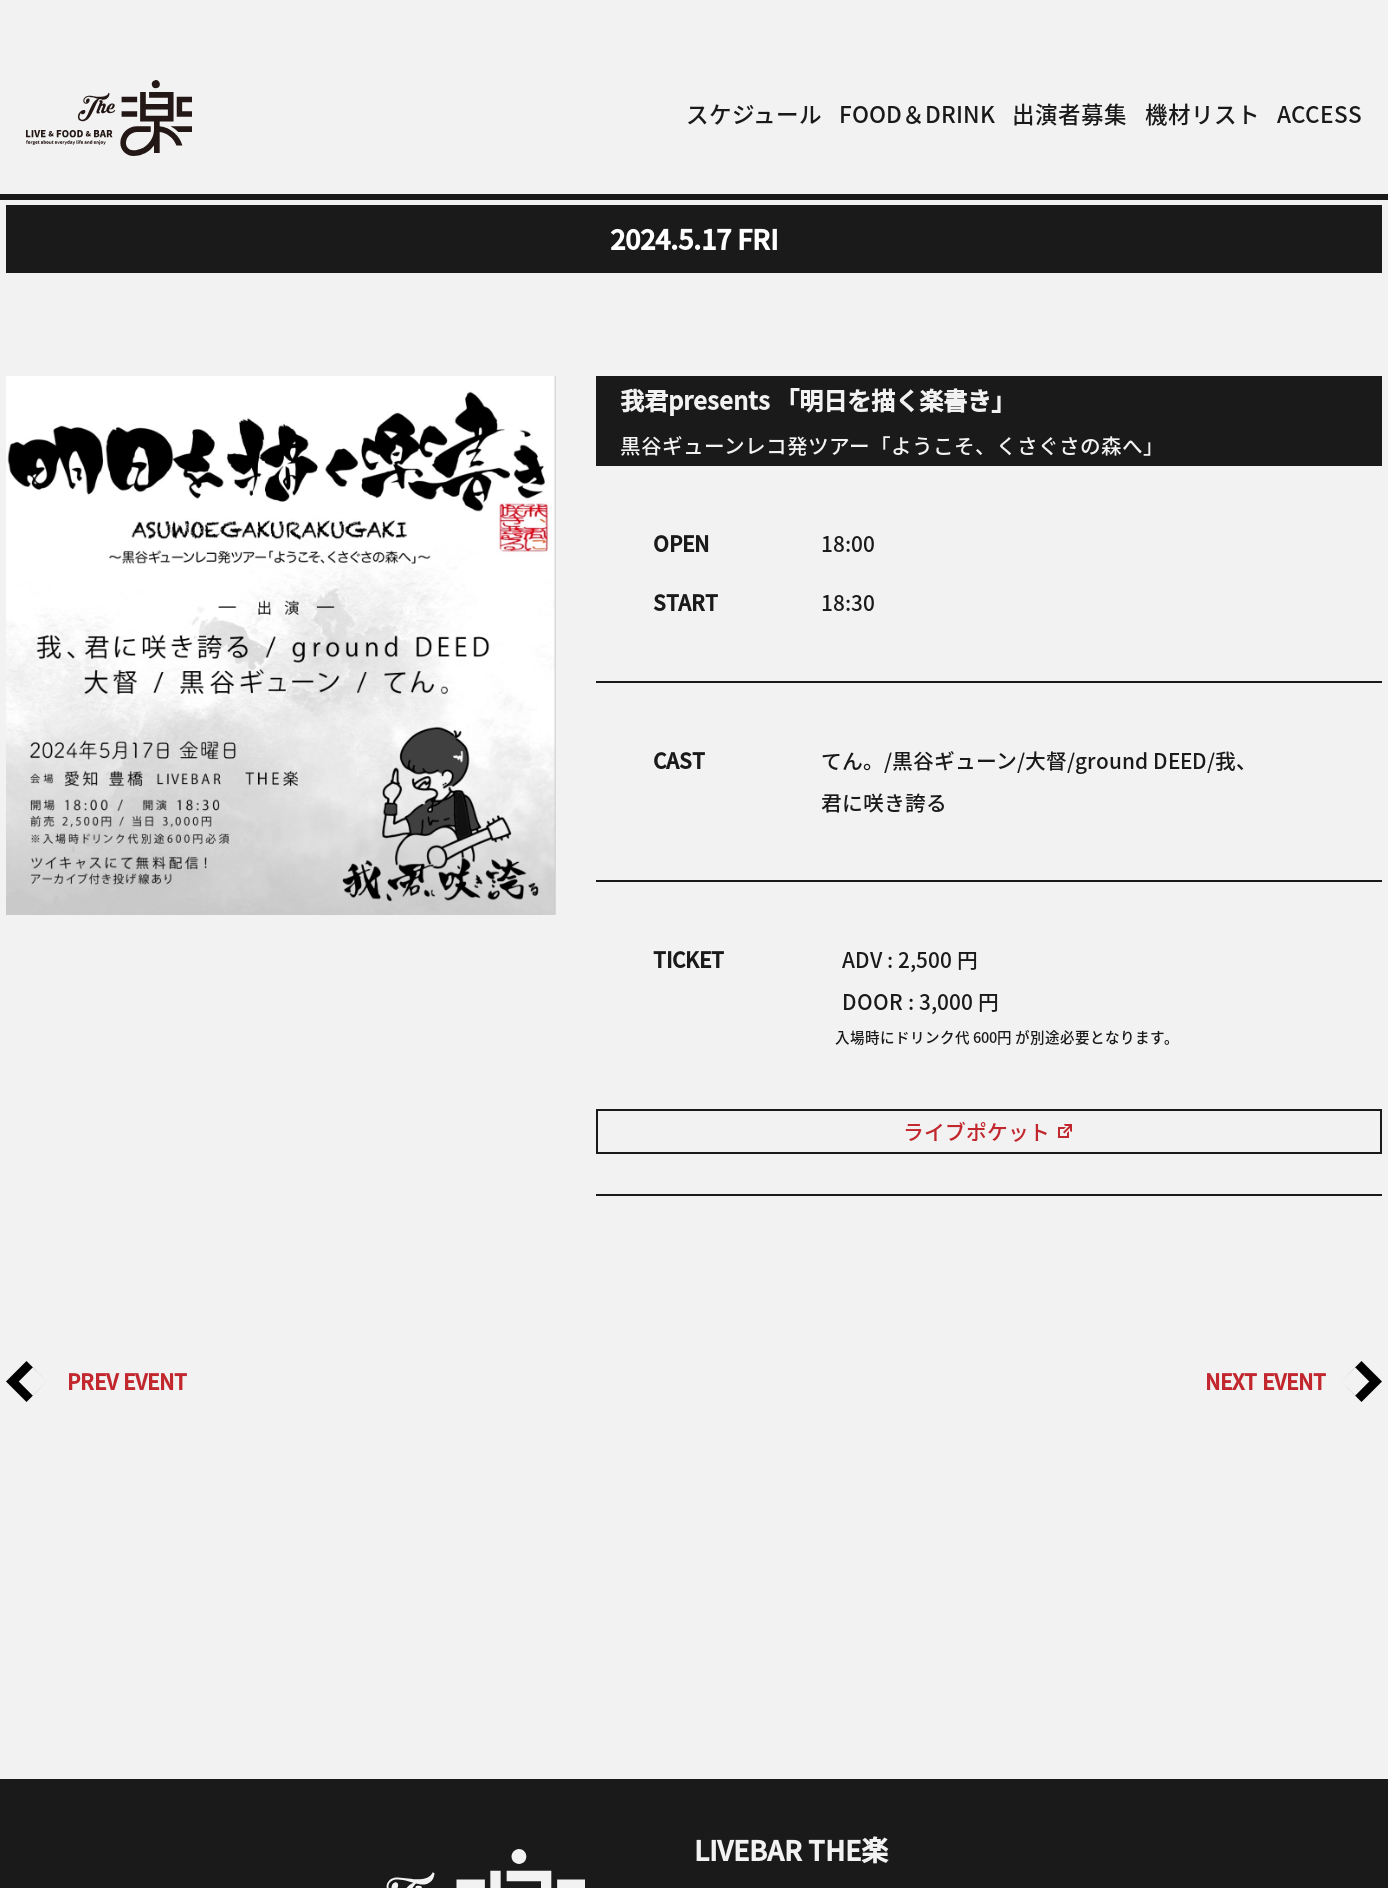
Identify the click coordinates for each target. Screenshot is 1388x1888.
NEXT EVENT (1294, 1382)
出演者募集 (1069, 113)
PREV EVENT (97, 1382)
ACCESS (1319, 113)
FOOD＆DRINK (917, 113)
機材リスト (1202, 113)
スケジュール (754, 113)
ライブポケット (989, 1131)
